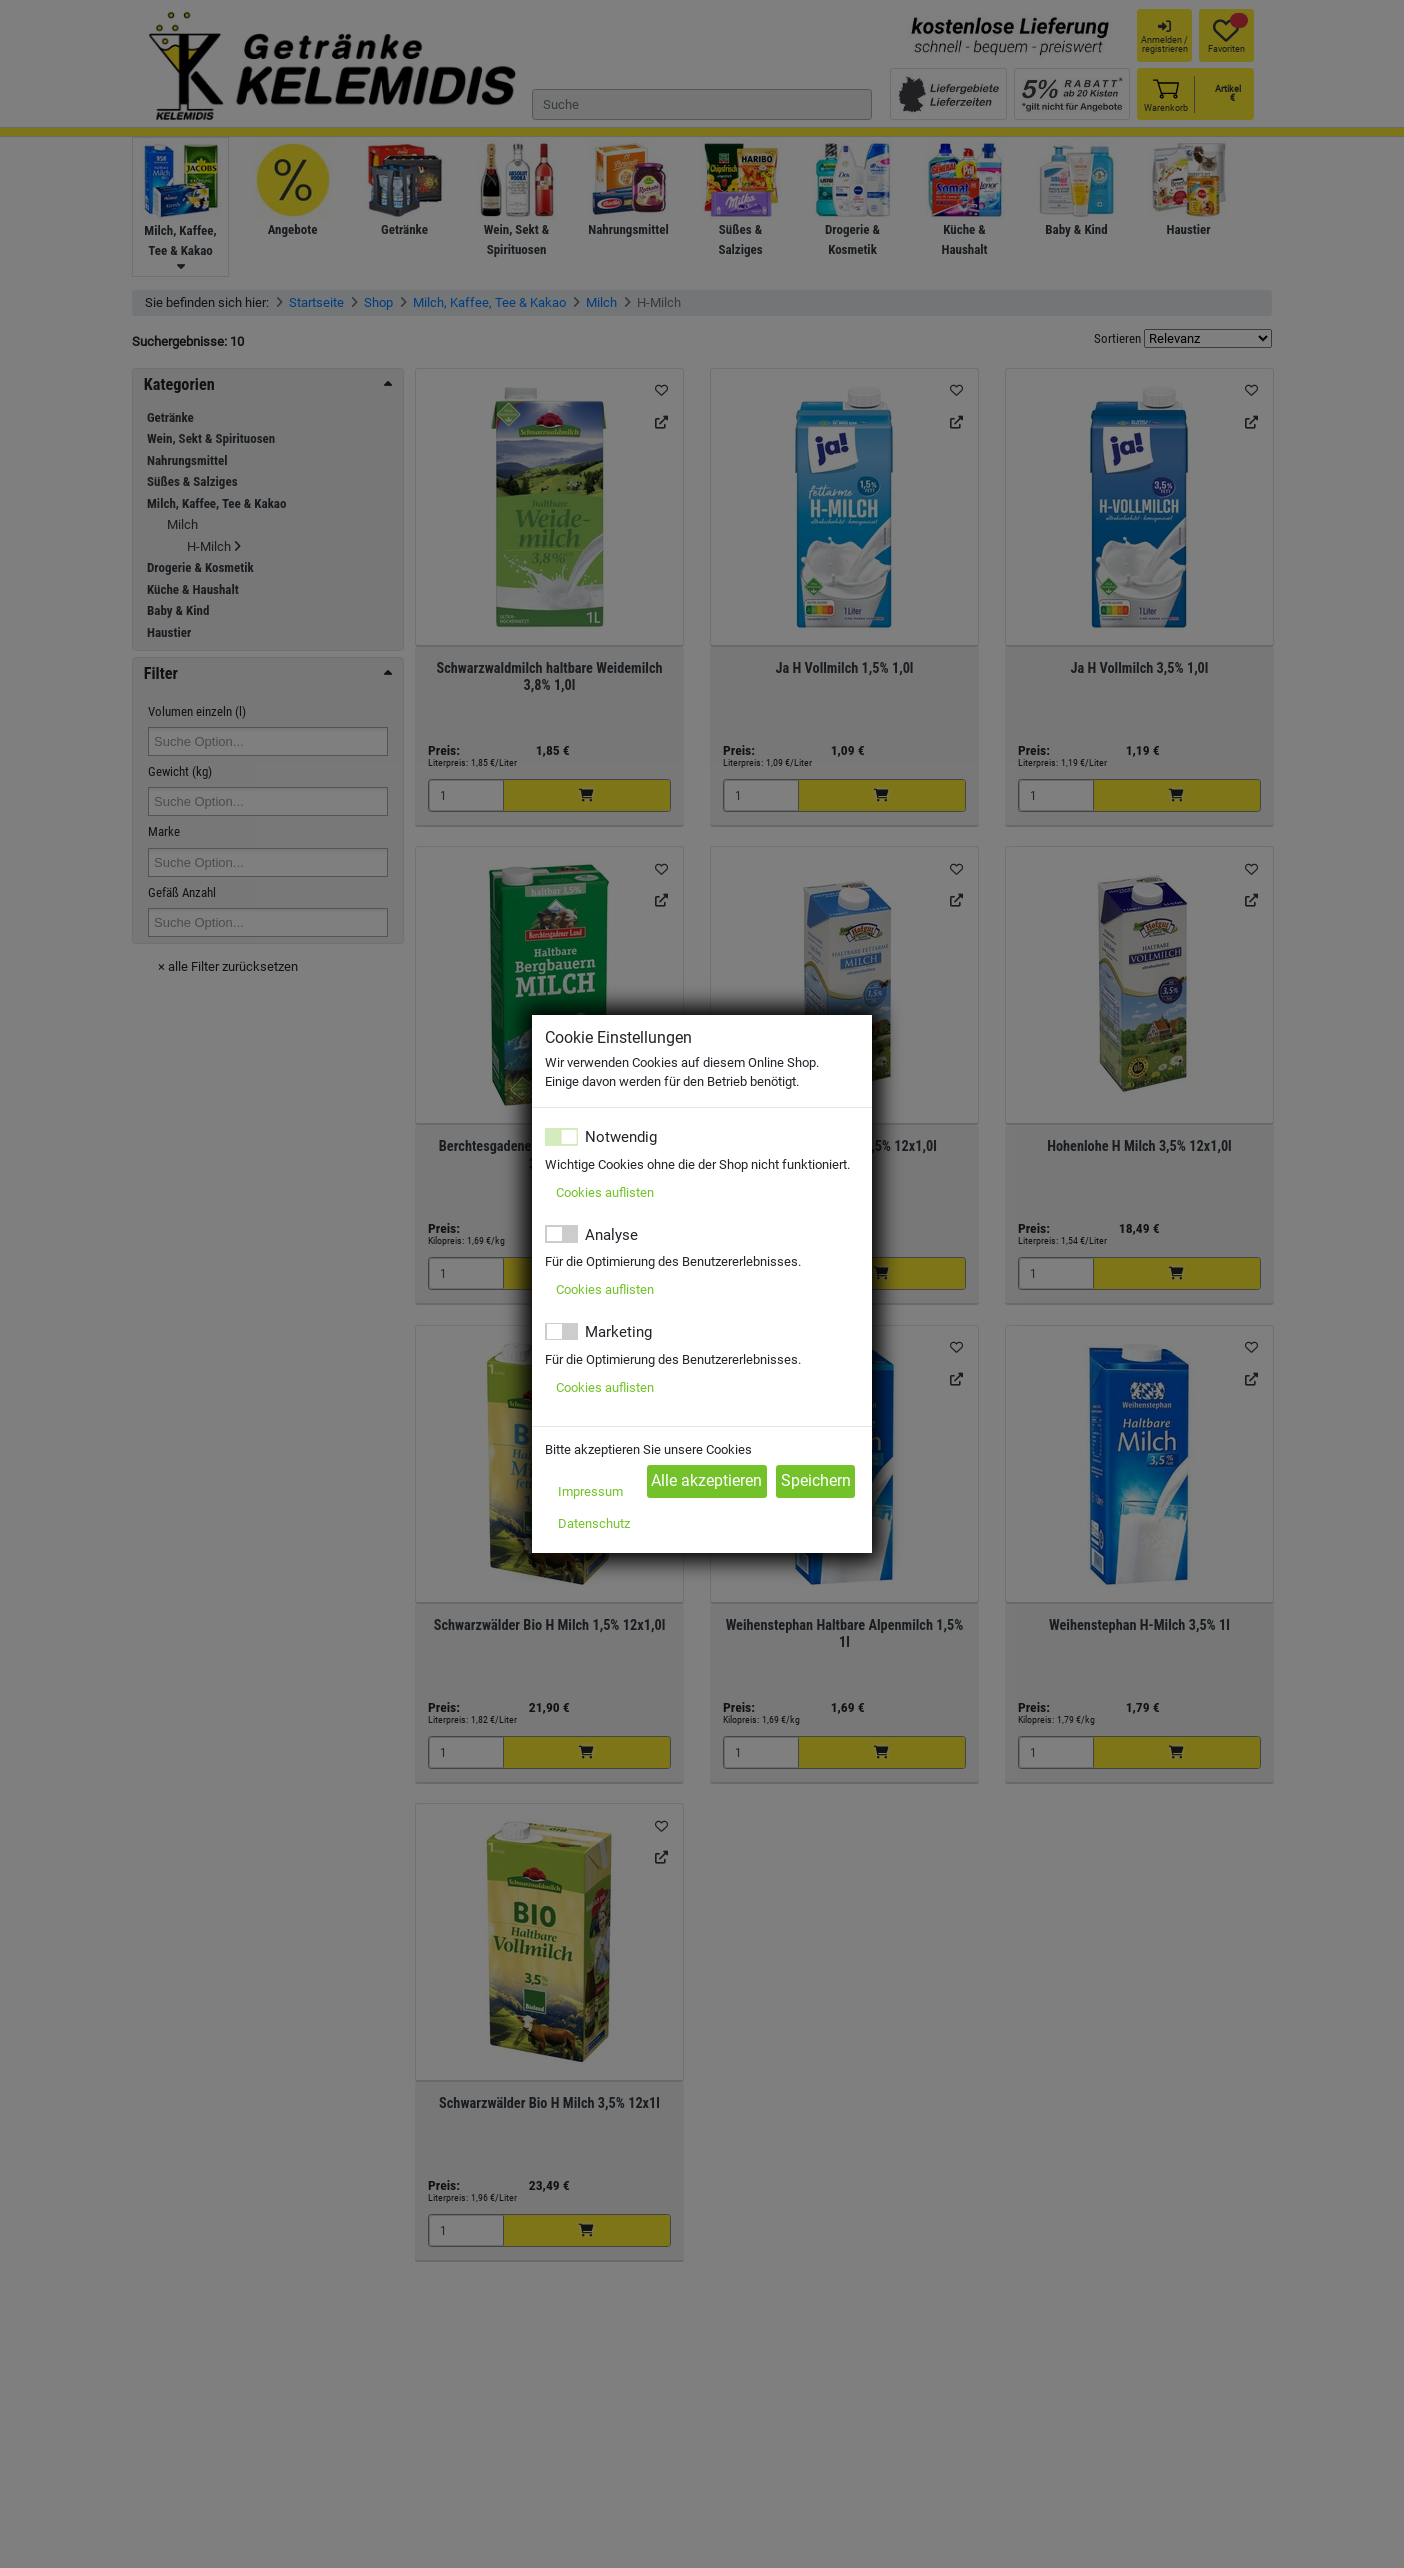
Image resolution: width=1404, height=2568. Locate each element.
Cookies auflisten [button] (605, 1192)
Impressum (590, 1491)
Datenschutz (594, 1523)
